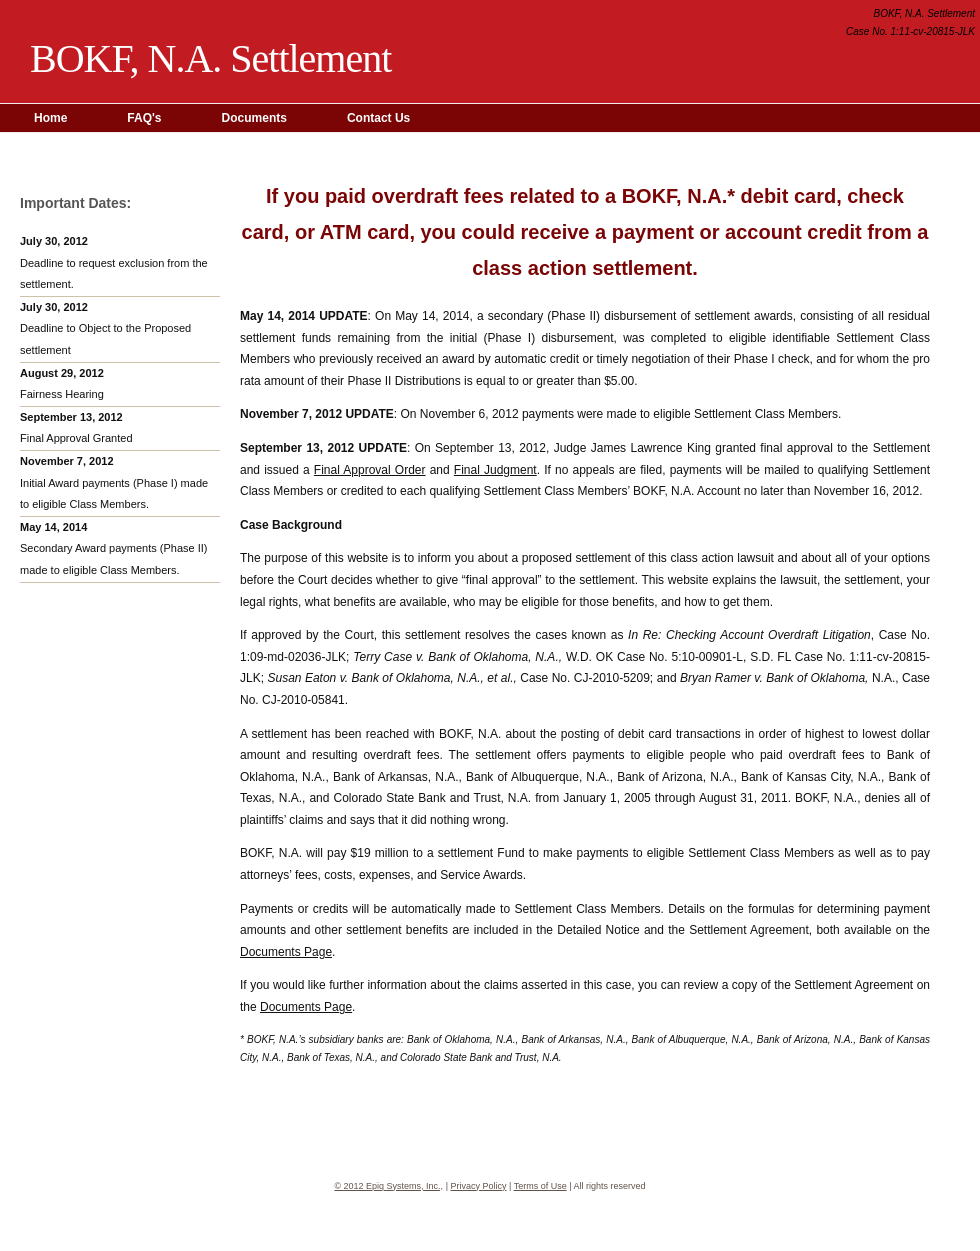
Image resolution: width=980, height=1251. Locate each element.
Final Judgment (495, 470)
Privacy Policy (478, 1186)
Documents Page (286, 952)
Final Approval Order (370, 470)
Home (50, 118)
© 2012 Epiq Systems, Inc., (388, 1186)
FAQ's (144, 118)
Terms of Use (540, 1186)
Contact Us (378, 118)
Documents (254, 118)
